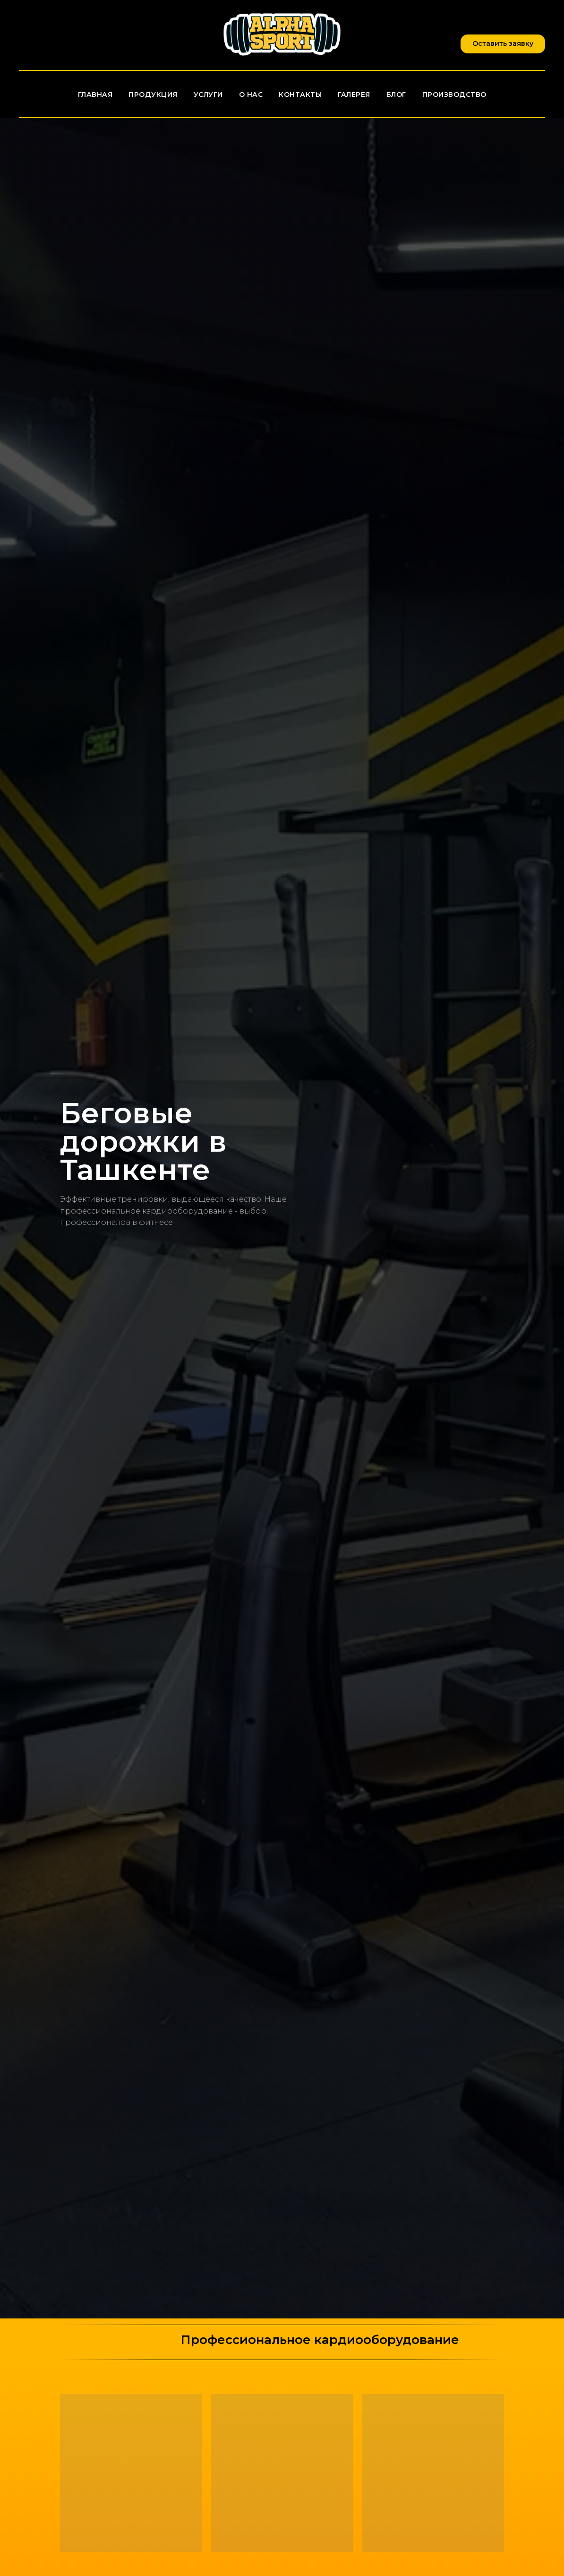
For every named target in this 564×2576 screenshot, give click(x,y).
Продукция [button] (153, 94)
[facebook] (28, 35)
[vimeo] (70, 35)
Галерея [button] (354, 94)
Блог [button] (396, 94)
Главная (95, 94)
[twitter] (49, 35)
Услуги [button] (208, 94)
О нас (251, 94)
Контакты (300, 94)
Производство (454, 94)
